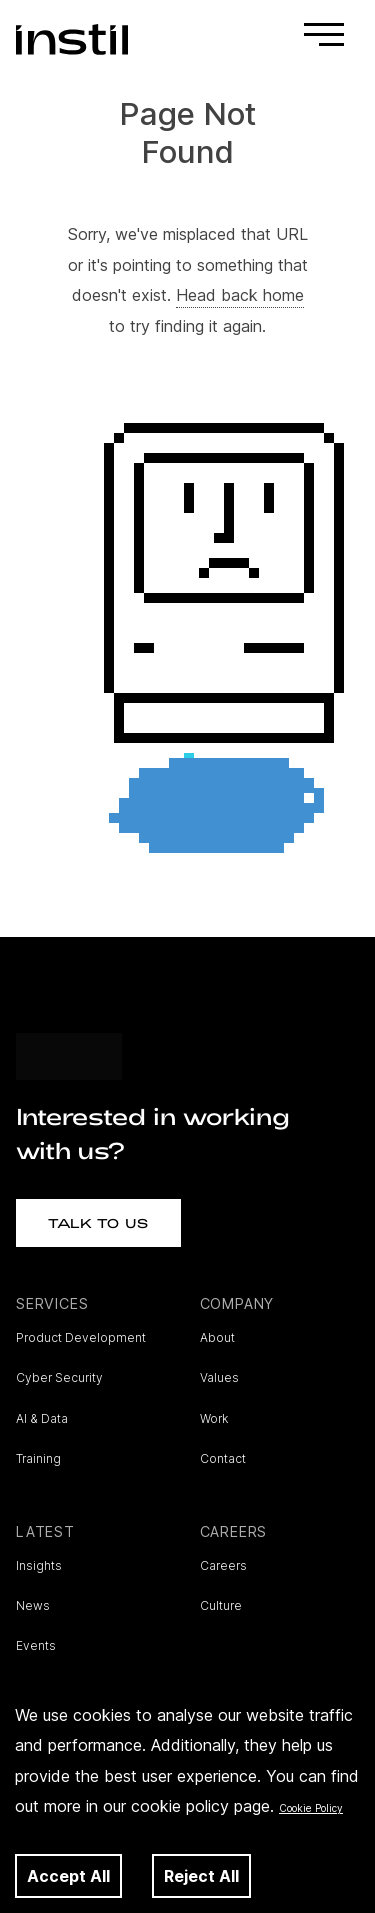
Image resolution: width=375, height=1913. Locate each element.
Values (219, 1377)
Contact (223, 1458)
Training (38, 1458)
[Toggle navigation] (324, 39)
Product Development (81, 1337)
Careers (223, 1565)
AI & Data (42, 1418)
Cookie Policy (311, 1808)
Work (214, 1418)
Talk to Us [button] (98, 1223)
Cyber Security (59, 1377)
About (217, 1337)
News (33, 1605)
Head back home (240, 295)
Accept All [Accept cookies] (68, 1876)
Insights (39, 1565)
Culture (221, 1605)
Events (36, 1645)
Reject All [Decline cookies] (201, 1876)
